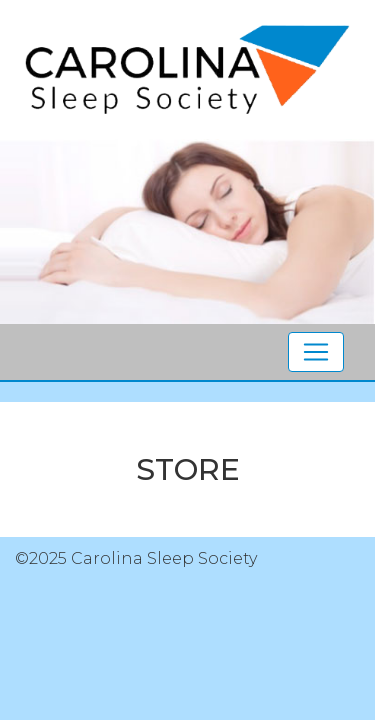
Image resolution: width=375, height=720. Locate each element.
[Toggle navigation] (316, 352)
